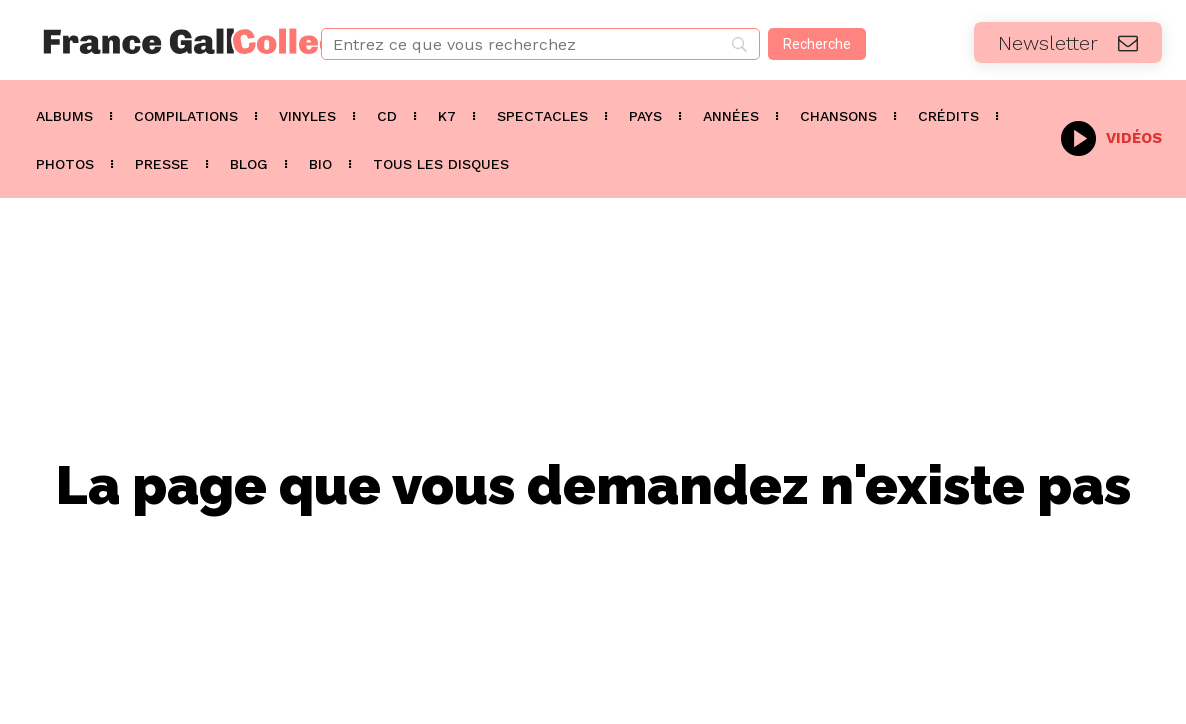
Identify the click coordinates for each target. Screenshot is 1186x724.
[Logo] (148, 41)
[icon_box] (1111, 136)
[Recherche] (817, 44)
